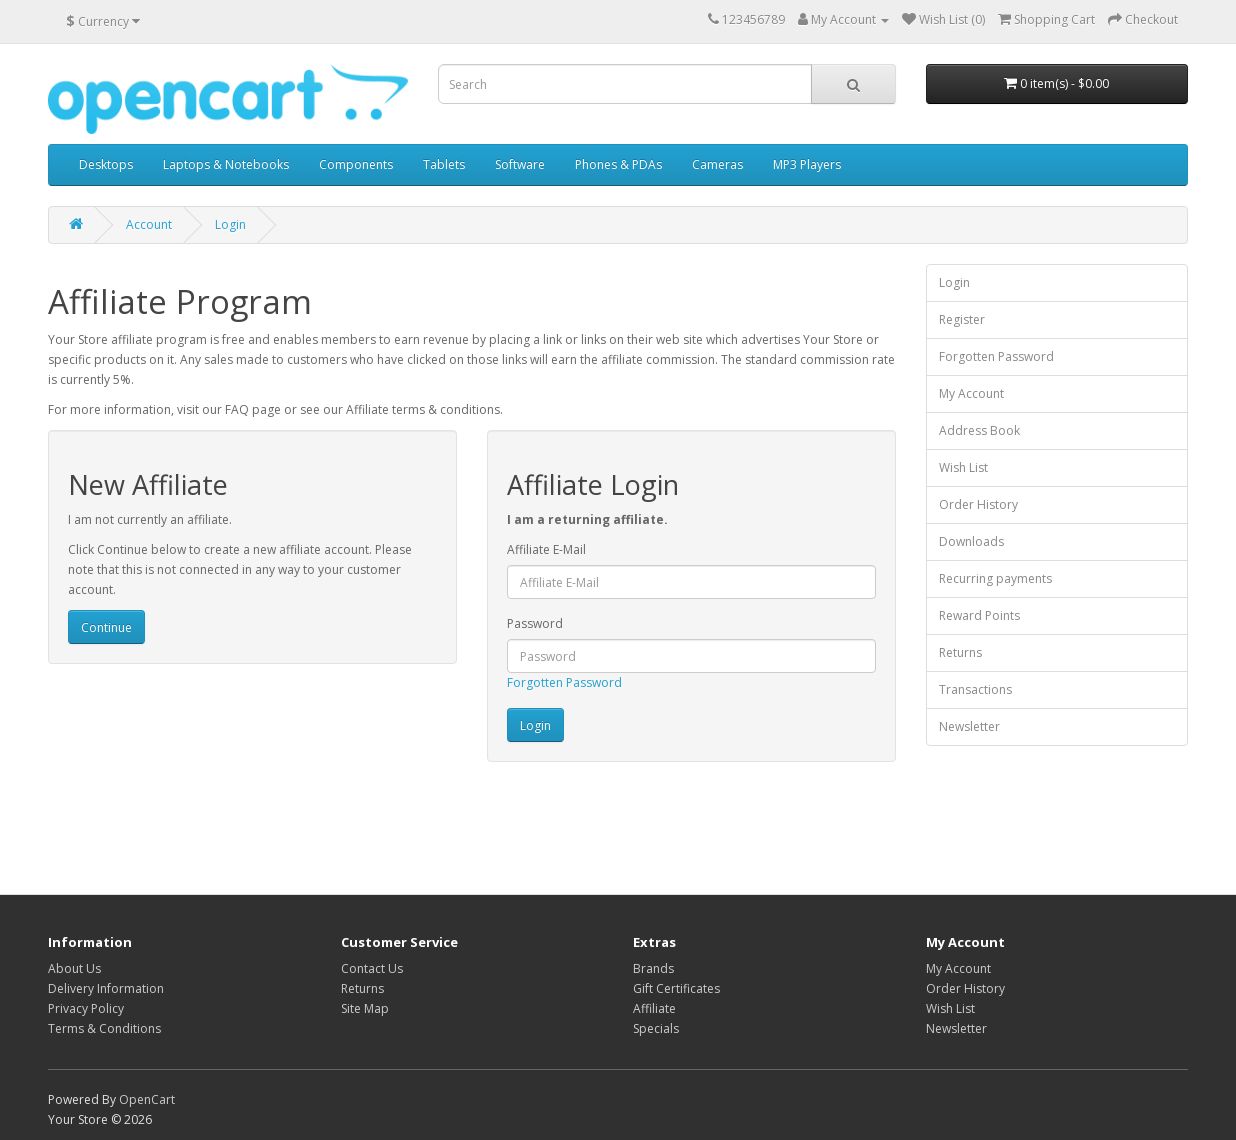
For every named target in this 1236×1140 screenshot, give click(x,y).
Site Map (365, 1008)
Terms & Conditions (104, 1028)
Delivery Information (106, 988)
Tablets (444, 164)
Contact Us (372, 968)
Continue (106, 627)
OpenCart (147, 1099)
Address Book (979, 430)
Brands (653, 968)
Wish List (963, 467)
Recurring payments (995, 578)
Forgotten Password (564, 682)
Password (535, 623)
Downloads (971, 541)
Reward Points (979, 615)
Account (149, 224)
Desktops (106, 164)
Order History (978, 504)
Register (962, 319)
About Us (74, 968)
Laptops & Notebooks (226, 164)
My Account (971, 393)
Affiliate (654, 1008)
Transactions (975, 689)
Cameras (717, 164)
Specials (656, 1028)
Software (520, 164)
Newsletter (969, 726)
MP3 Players (807, 164)
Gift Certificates (676, 988)
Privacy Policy (86, 1008)
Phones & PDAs (618, 164)
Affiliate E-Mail (546, 549)
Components (356, 164)
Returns (960, 652)
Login (230, 224)
